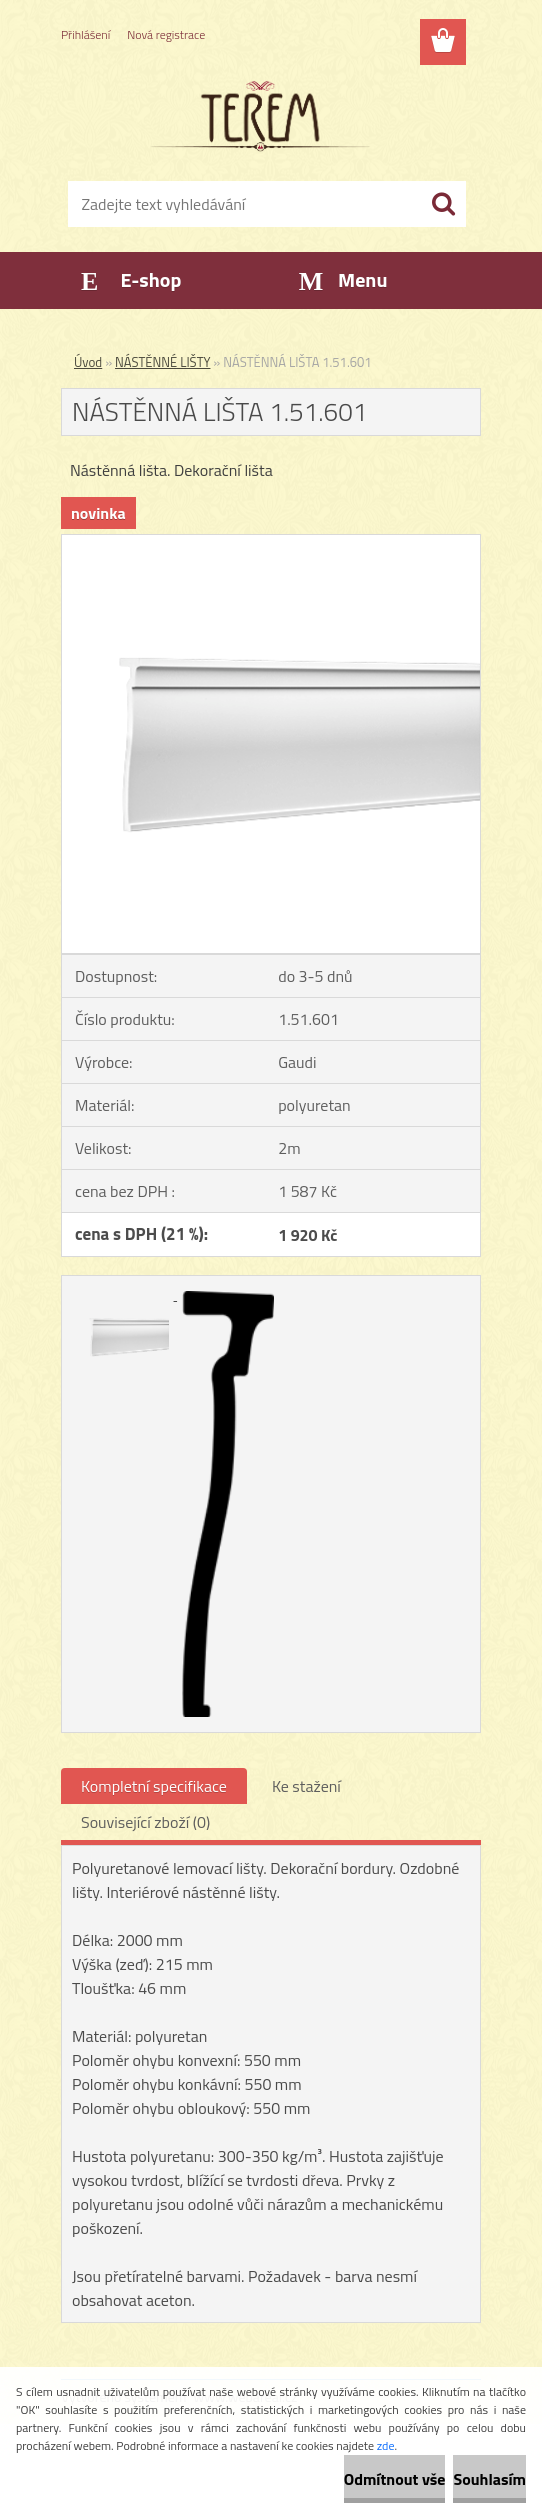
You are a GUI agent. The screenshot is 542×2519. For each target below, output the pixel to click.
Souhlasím (489, 2479)
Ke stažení (306, 1786)
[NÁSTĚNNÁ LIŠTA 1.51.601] (271, 543)
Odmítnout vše (395, 2479)
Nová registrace (166, 34)
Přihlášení (85, 34)
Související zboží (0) (145, 1822)
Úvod (88, 362)
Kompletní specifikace (154, 1786)
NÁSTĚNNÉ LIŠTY (162, 362)
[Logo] (258, 116)
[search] (443, 204)
